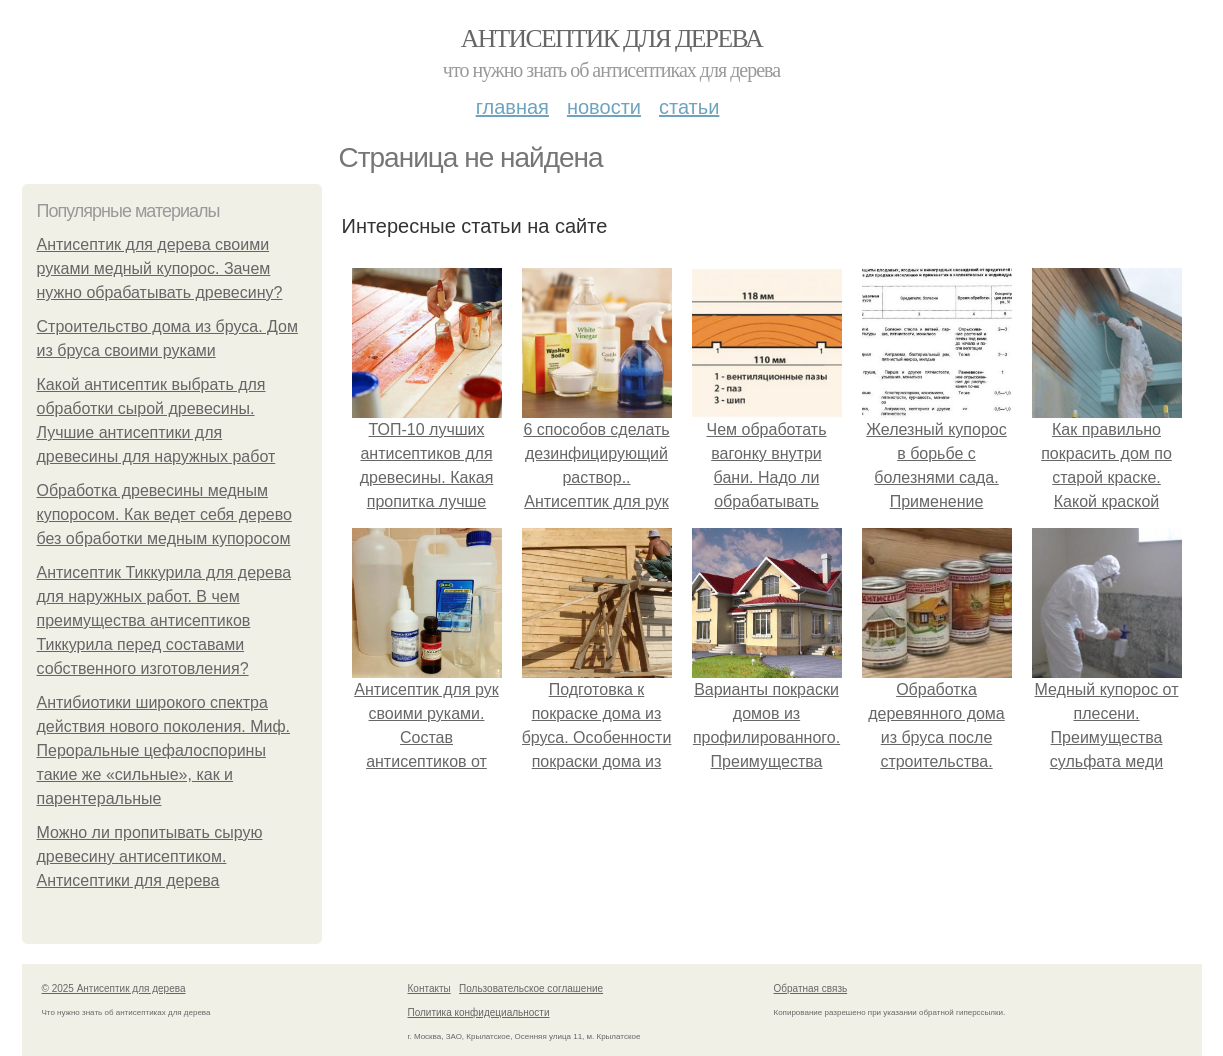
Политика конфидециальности (479, 1012)
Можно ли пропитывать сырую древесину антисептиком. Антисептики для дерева (150, 856)
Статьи (689, 107)
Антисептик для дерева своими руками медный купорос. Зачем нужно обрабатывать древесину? (160, 268)
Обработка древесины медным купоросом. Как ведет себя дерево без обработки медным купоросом (164, 514)
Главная (512, 107)
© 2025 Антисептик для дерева (114, 988)
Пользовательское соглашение (531, 988)
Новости (604, 107)
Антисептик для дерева (611, 38)
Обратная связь (811, 988)
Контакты (429, 988)
